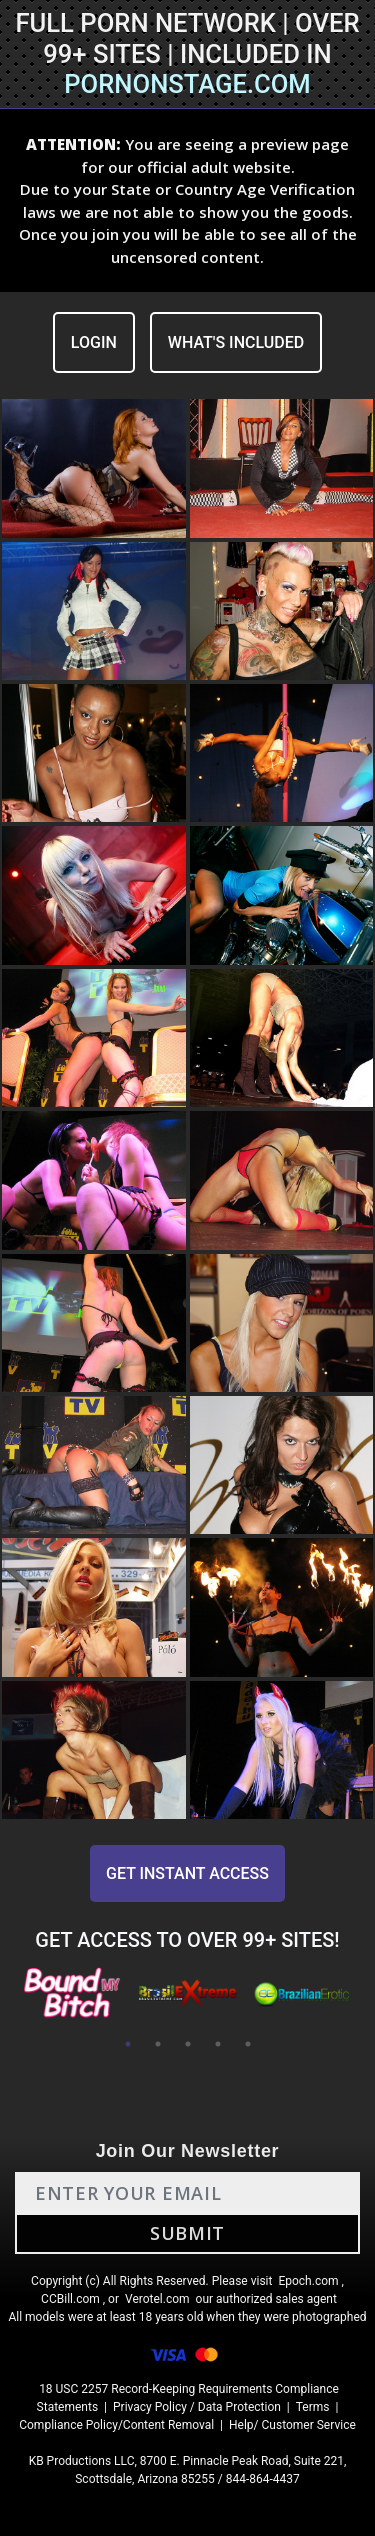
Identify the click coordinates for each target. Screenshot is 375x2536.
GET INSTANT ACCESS (187, 1873)
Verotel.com (157, 2299)
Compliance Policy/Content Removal (116, 2425)
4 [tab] (218, 2044)
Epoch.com (308, 2281)
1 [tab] (128, 2044)
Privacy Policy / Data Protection (197, 2407)
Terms (313, 2407)
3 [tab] (188, 2044)
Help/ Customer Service (292, 2425)
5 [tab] (248, 2044)
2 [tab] (158, 2044)
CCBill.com (70, 2299)
